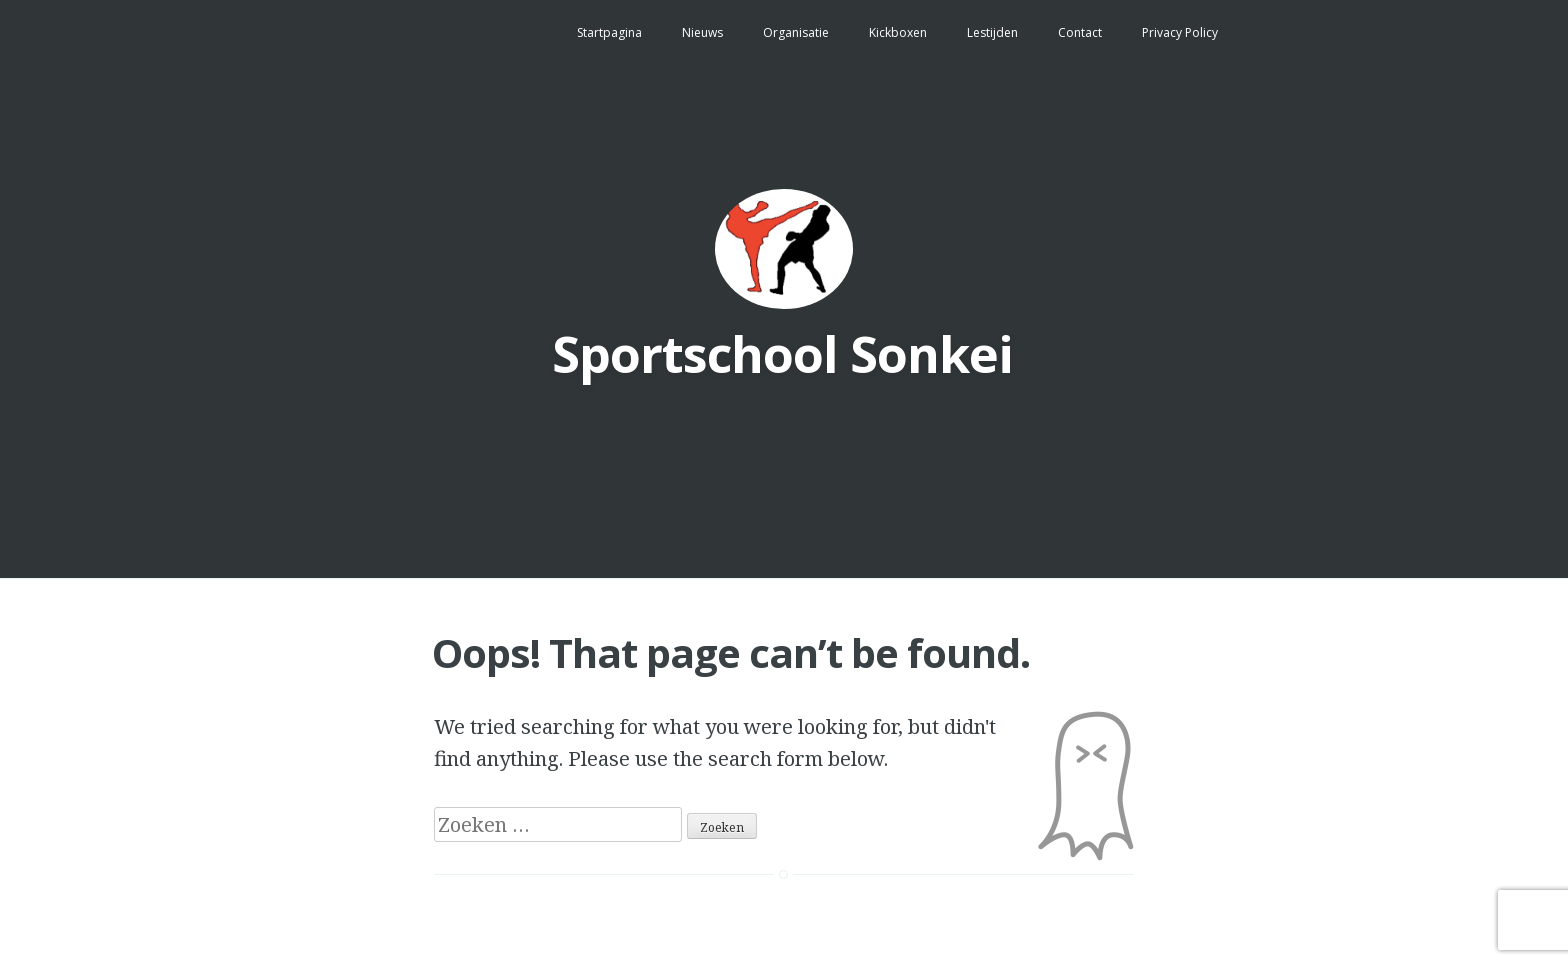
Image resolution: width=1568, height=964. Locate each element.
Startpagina (609, 32)
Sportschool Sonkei (782, 354)
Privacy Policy (1180, 32)
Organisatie (796, 32)
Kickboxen (898, 32)
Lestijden (992, 32)
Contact (1080, 32)
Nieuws (702, 32)
